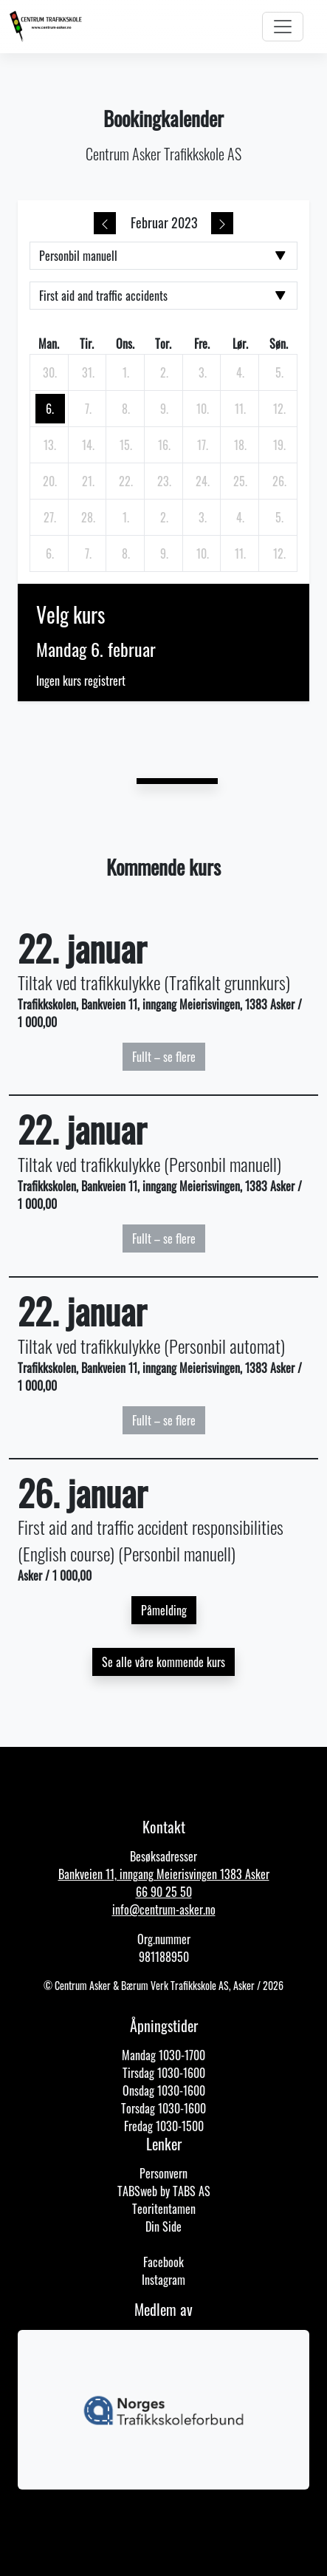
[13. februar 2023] (50, 445)
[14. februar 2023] (88, 445)
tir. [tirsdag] (87, 343)
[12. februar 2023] (279, 408)
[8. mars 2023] (126, 553)
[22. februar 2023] (126, 481)
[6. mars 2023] (50, 553)
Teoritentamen (164, 2209)
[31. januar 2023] (88, 372)
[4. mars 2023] (240, 517)
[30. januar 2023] (50, 372)
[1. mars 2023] (126, 517)
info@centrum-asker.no (164, 1909)
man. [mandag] (48, 343)
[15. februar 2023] (126, 445)
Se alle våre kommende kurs (163, 1662)
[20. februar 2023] (50, 481)
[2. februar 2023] (164, 372)
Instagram (163, 2280)
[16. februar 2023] (164, 445)
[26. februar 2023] (279, 481)
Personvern (163, 2173)
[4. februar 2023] (240, 372)
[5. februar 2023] (279, 372)
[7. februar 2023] (88, 408)
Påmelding (164, 1610)
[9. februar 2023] (164, 408)
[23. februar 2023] (164, 481)
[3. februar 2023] (202, 372)
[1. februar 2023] (126, 372)
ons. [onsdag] (125, 343)
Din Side (163, 2226)
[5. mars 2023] (279, 517)
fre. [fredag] (202, 343)
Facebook (163, 2262)
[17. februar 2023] (202, 445)
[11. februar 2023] (240, 408)
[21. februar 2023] (88, 481)
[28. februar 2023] (88, 517)
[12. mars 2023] (279, 553)
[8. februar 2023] (126, 408)
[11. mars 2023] (240, 553)
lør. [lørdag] (240, 343)
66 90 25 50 (164, 1892)
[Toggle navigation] (282, 26)
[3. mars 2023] (202, 517)
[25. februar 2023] (240, 481)
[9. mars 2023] (164, 553)
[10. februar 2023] (202, 408)
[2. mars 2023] (164, 517)
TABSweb (137, 2191)
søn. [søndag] (278, 343)
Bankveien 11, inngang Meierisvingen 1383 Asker (163, 1874)
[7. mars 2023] (88, 553)
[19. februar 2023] (279, 445)
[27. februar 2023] (50, 517)
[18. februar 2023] (240, 445)
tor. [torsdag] (163, 343)
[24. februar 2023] (202, 481)
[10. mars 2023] (202, 553)
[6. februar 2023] (50, 408)
